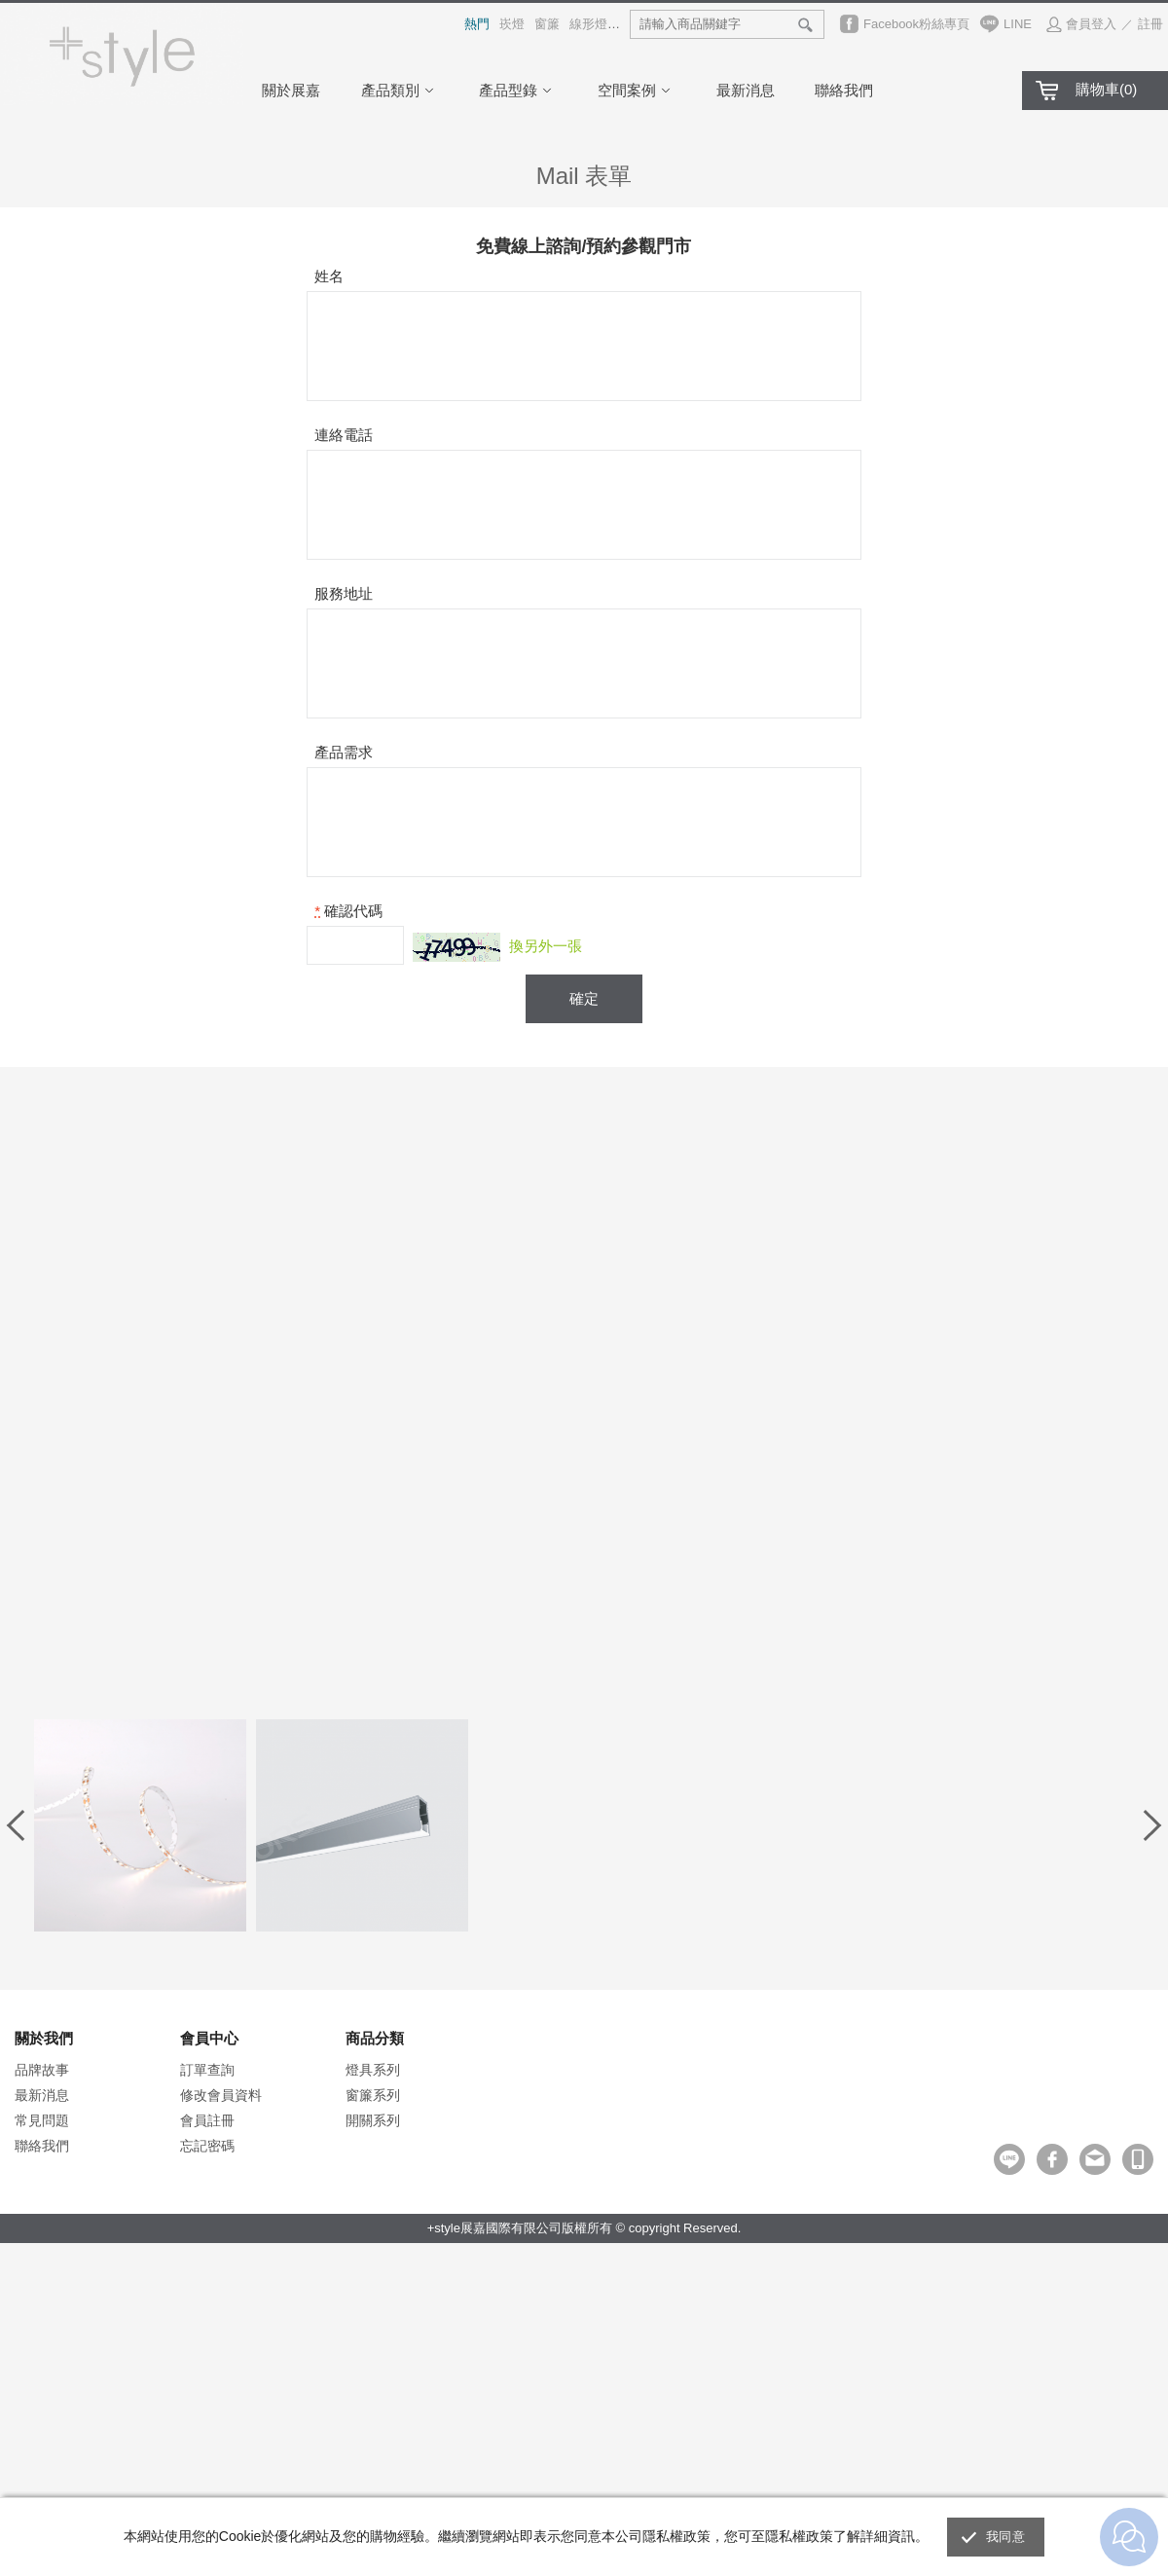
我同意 (1005, 2536)
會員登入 (1091, 24)
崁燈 (512, 24)
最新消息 (745, 90)
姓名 (329, 276)
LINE (1018, 24)
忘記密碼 (207, 2145)
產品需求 (343, 752)
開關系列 (373, 2120)
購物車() (1106, 89)
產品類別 (400, 90)
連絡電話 (343, 434)
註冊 (1150, 24)
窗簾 (547, 24)
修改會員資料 (221, 2095)
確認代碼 (353, 910)
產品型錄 (518, 90)
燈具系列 (373, 2070)
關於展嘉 (291, 90)
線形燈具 (594, 24)
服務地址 (343, 593)
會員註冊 (207, 2120)
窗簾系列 (373, 2095)
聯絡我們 (844, 90)
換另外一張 (545, 946)
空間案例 (636, 90)
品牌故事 (42, 2070)
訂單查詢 (207, 2070)
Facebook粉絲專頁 (916, 24)
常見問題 (42, 2120)
